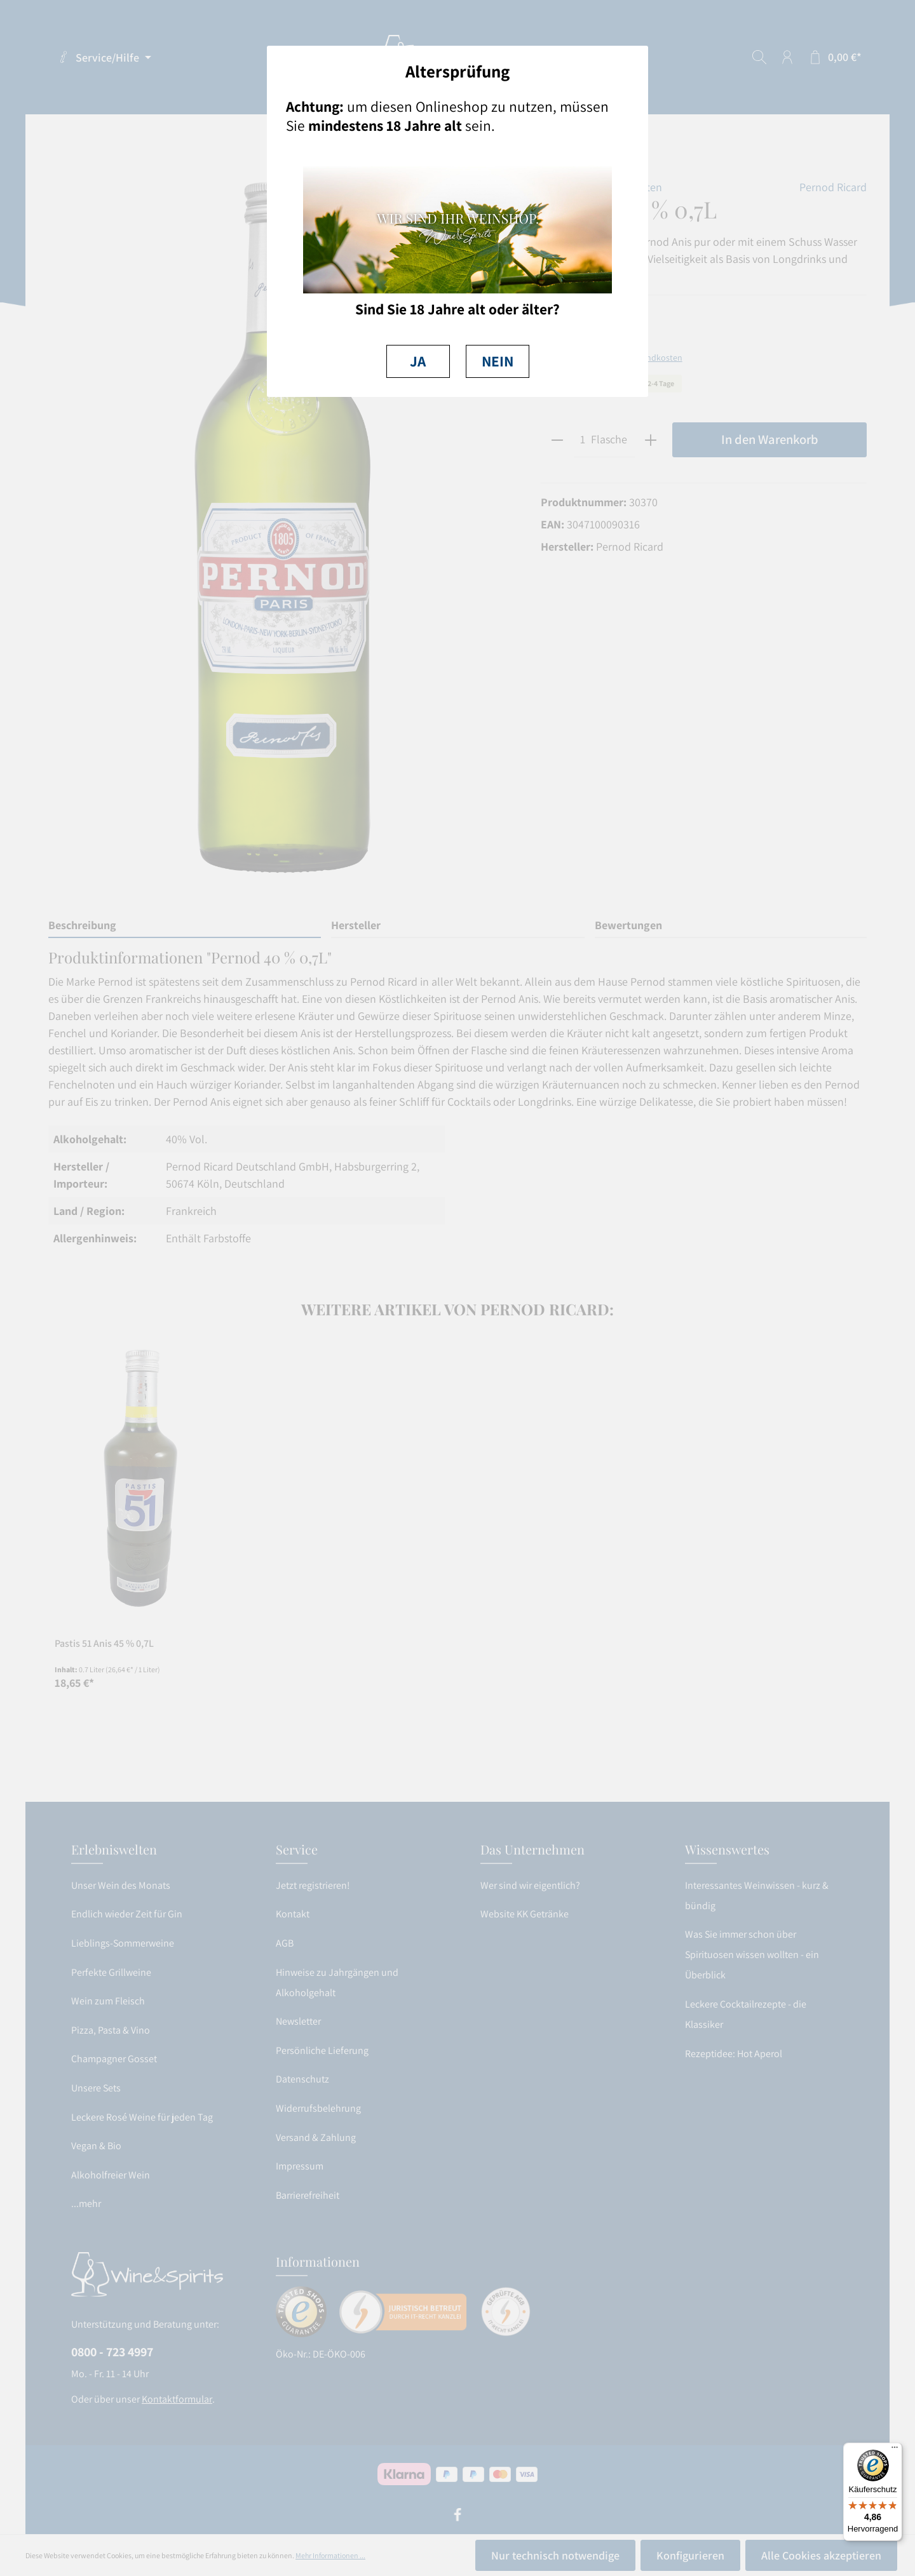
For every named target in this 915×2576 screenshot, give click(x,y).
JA (418, 361)
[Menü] (894, 2450)
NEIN (497, 361)
